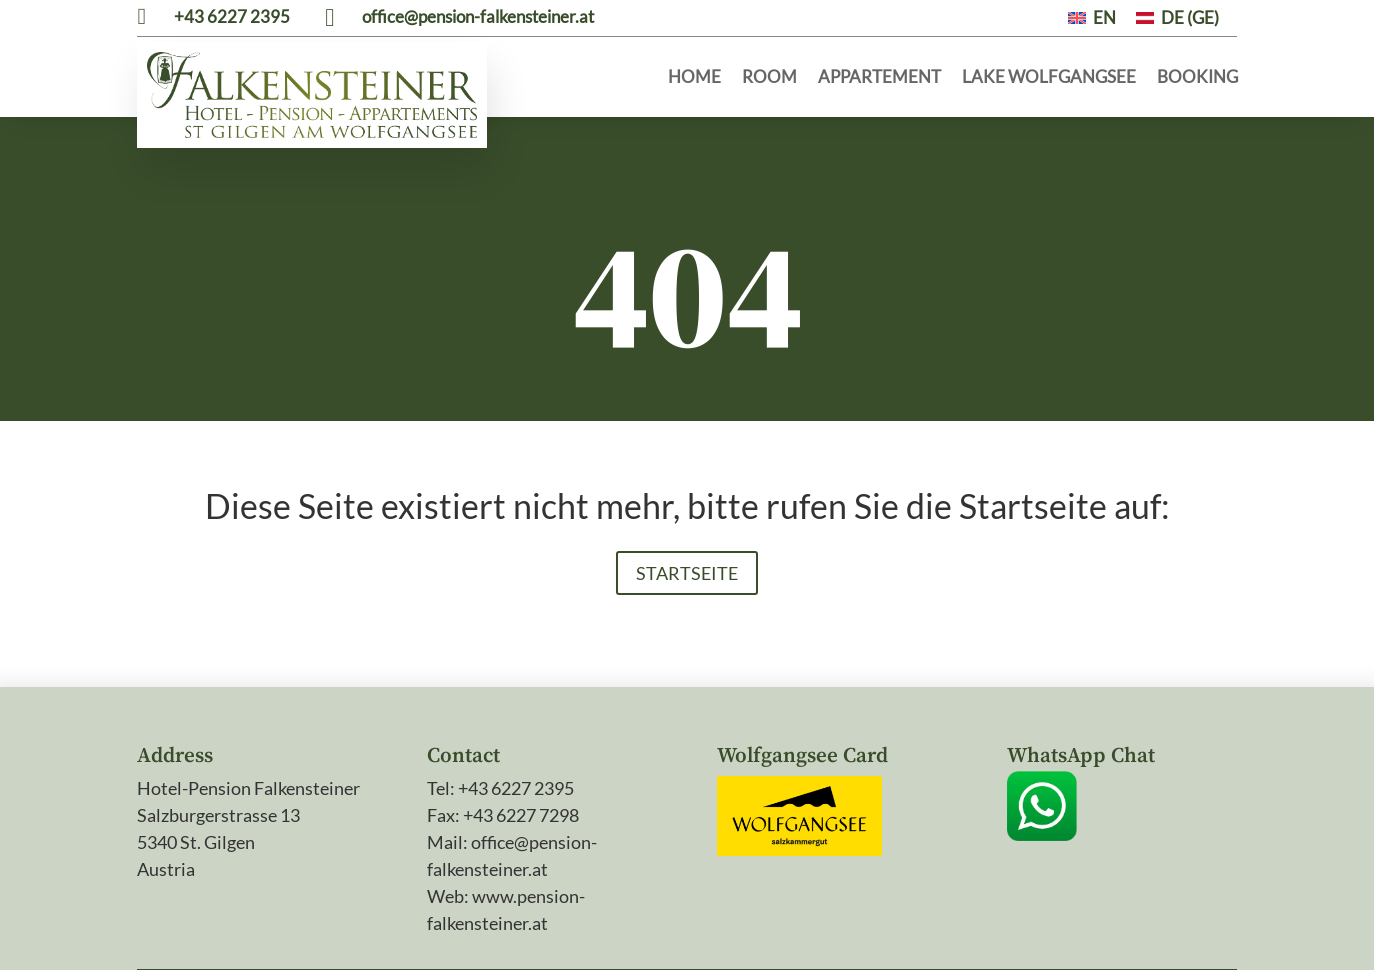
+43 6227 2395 (232, 16)
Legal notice (434, 928)
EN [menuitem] (1104, 17)
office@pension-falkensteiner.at (478, 16)
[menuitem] (1092, 17)
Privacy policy (546, 928)
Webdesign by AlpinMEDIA (1130, 928)
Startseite (687, 493)
